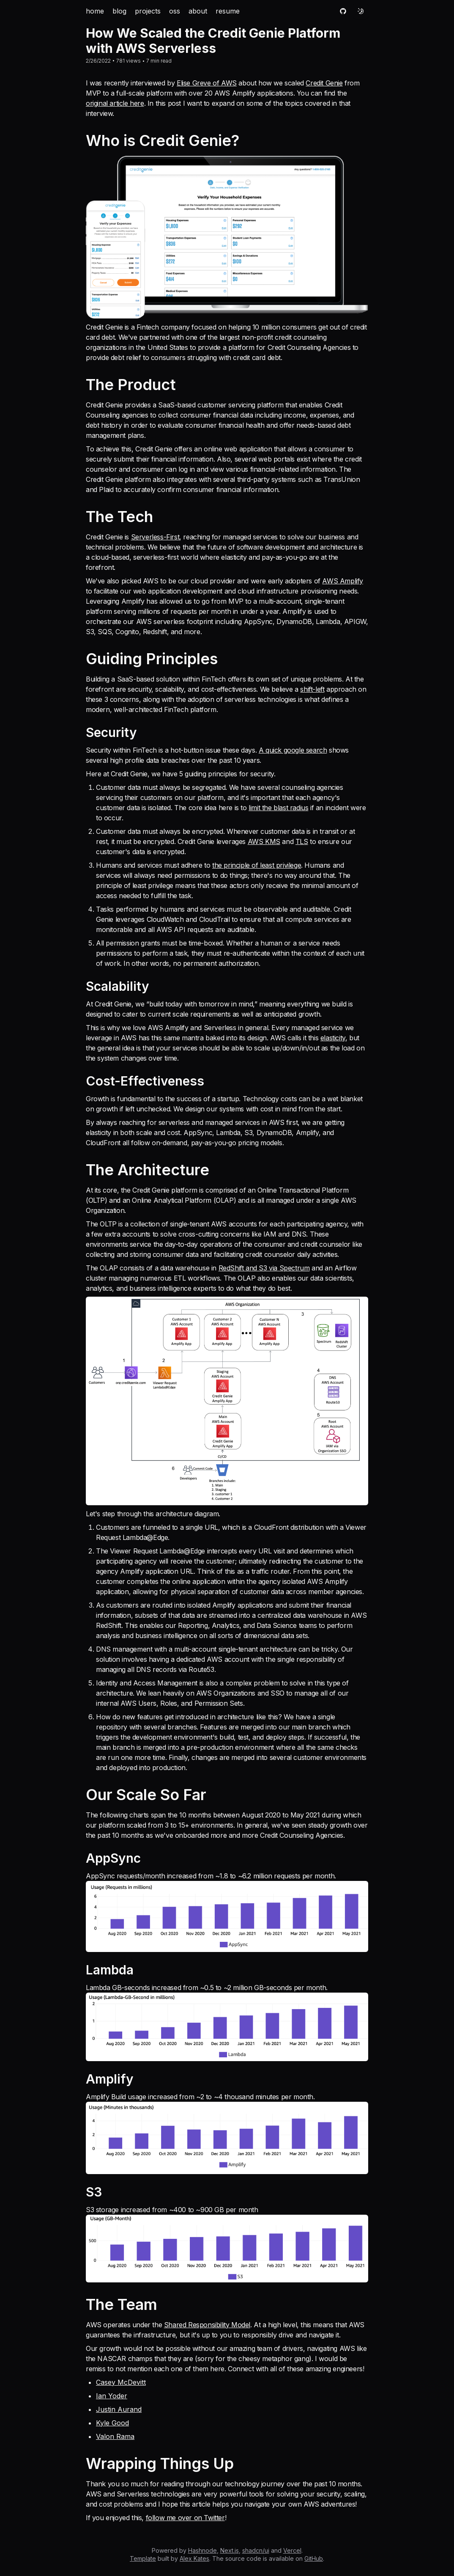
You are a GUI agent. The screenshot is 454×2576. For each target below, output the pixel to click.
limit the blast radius (278, 807)
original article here (115, 103)
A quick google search (293, 750)
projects (148, 11)
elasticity (332, 1038)
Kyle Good (112, 2423)
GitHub (313, 2558)
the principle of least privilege (256, 865)
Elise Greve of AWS (207, 83)
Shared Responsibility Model (207, 2324)
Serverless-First (155, 537)
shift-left (312, 689)
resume (228, 11)
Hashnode (202, 2550)
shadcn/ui (255, 2550)
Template (143, 2558)
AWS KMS (264, 841)
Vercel (292, 2550)
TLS (301, 841)
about (198, 11)
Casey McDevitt (121, 2382)
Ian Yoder (111, 2396)
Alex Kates (194, 2558)
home (95, 11)
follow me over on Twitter (185, 2517)
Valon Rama (115, 2436)
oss (174, 11)
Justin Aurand (119, 2409)
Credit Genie (324, 83)
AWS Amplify (342, 581)
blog (119, 11)
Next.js (229, 2550)
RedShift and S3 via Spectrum (264, 1268)
